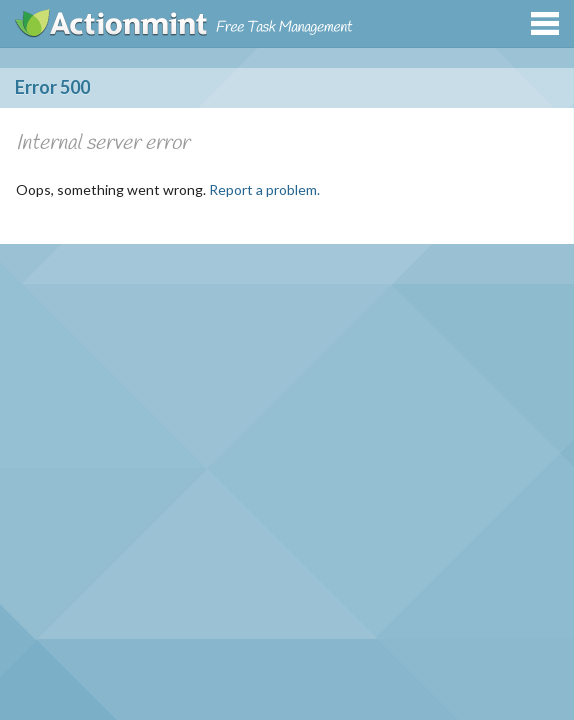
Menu (545, 23)
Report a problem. (264, 189)
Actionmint (113, 23)
